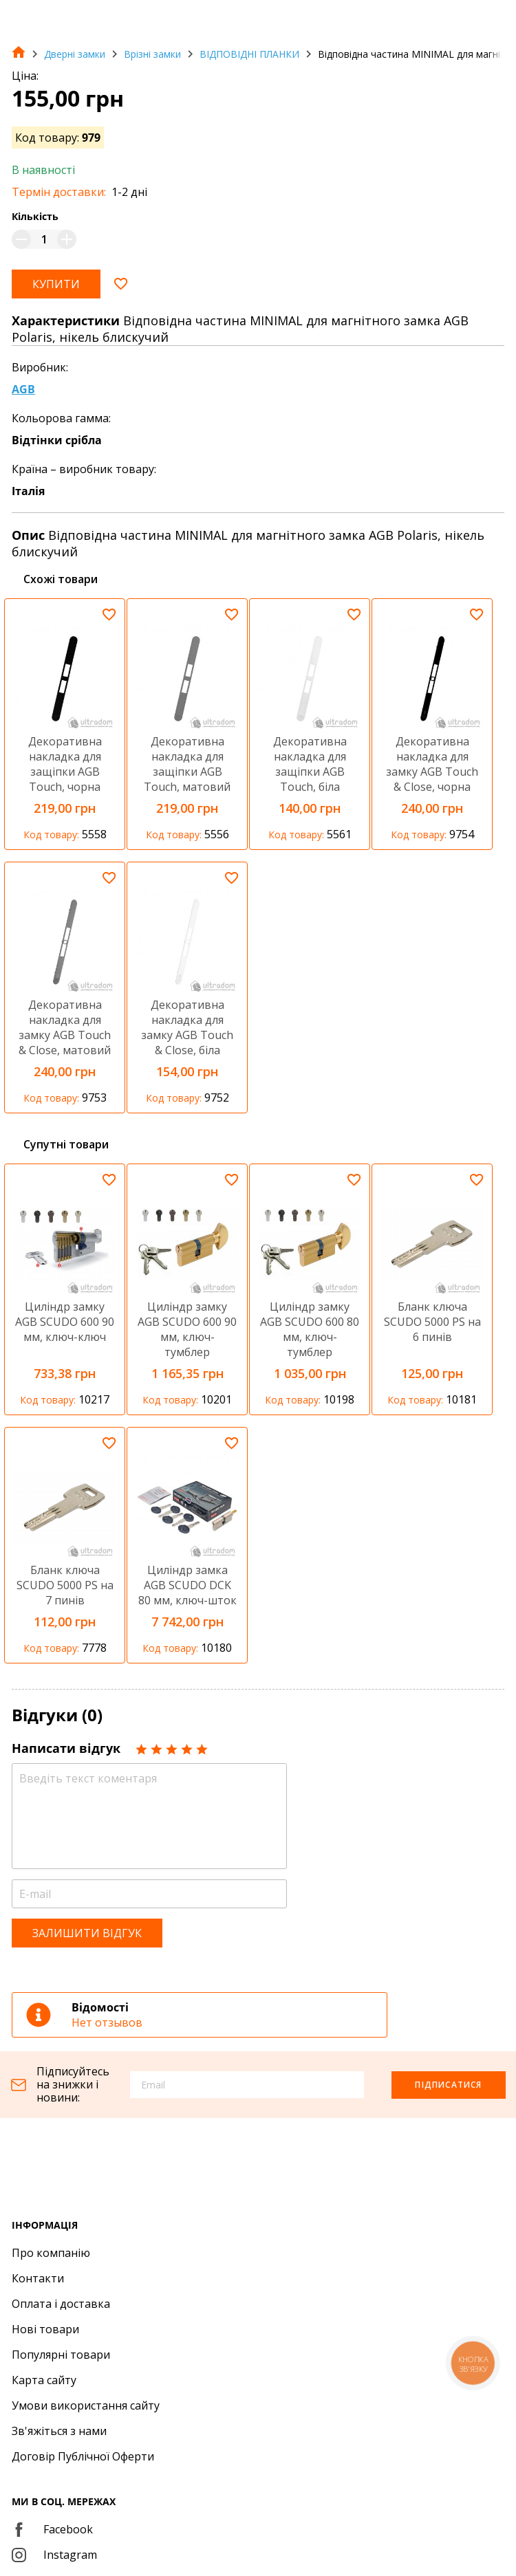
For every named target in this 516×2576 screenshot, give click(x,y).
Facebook (52, 2529)
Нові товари (45, 2329)
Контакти (38, 2278)
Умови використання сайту (86, 2405)
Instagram (54, 2554)
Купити (56, 284)
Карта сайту (44, 2380)
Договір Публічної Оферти (83, 2456)
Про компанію (51, 2252)
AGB (23, 389)
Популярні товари (61, 2354)
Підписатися (448, 2085)
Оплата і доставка (61, 2303)
